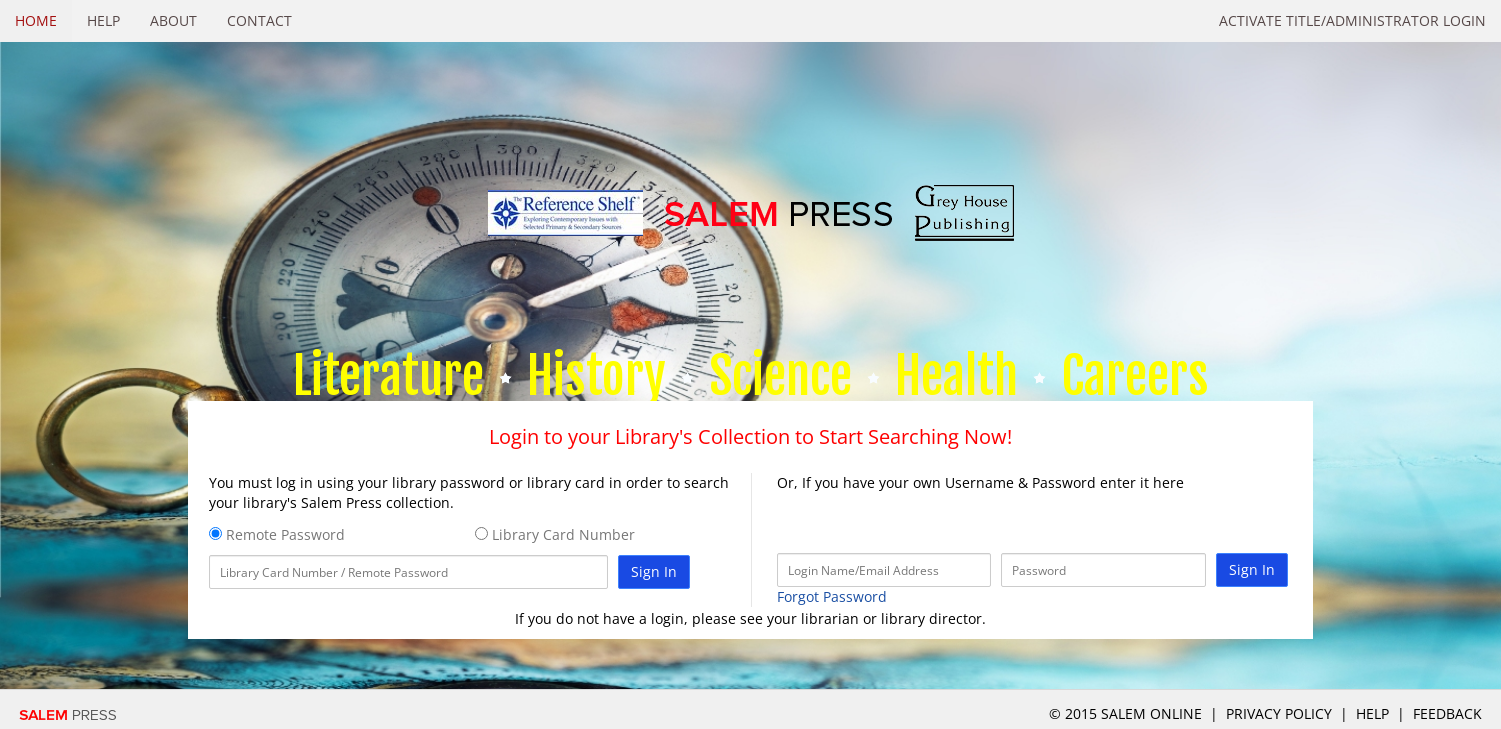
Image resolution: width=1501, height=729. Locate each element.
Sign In (654, 571)
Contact (259, 20)
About (173, 20)
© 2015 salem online (1127, 713)
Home (36, 20)
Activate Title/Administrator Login (1352, 20)
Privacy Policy (1279, 713)
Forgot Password (832, 596)
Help (103, 20)
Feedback (1447, 713)
